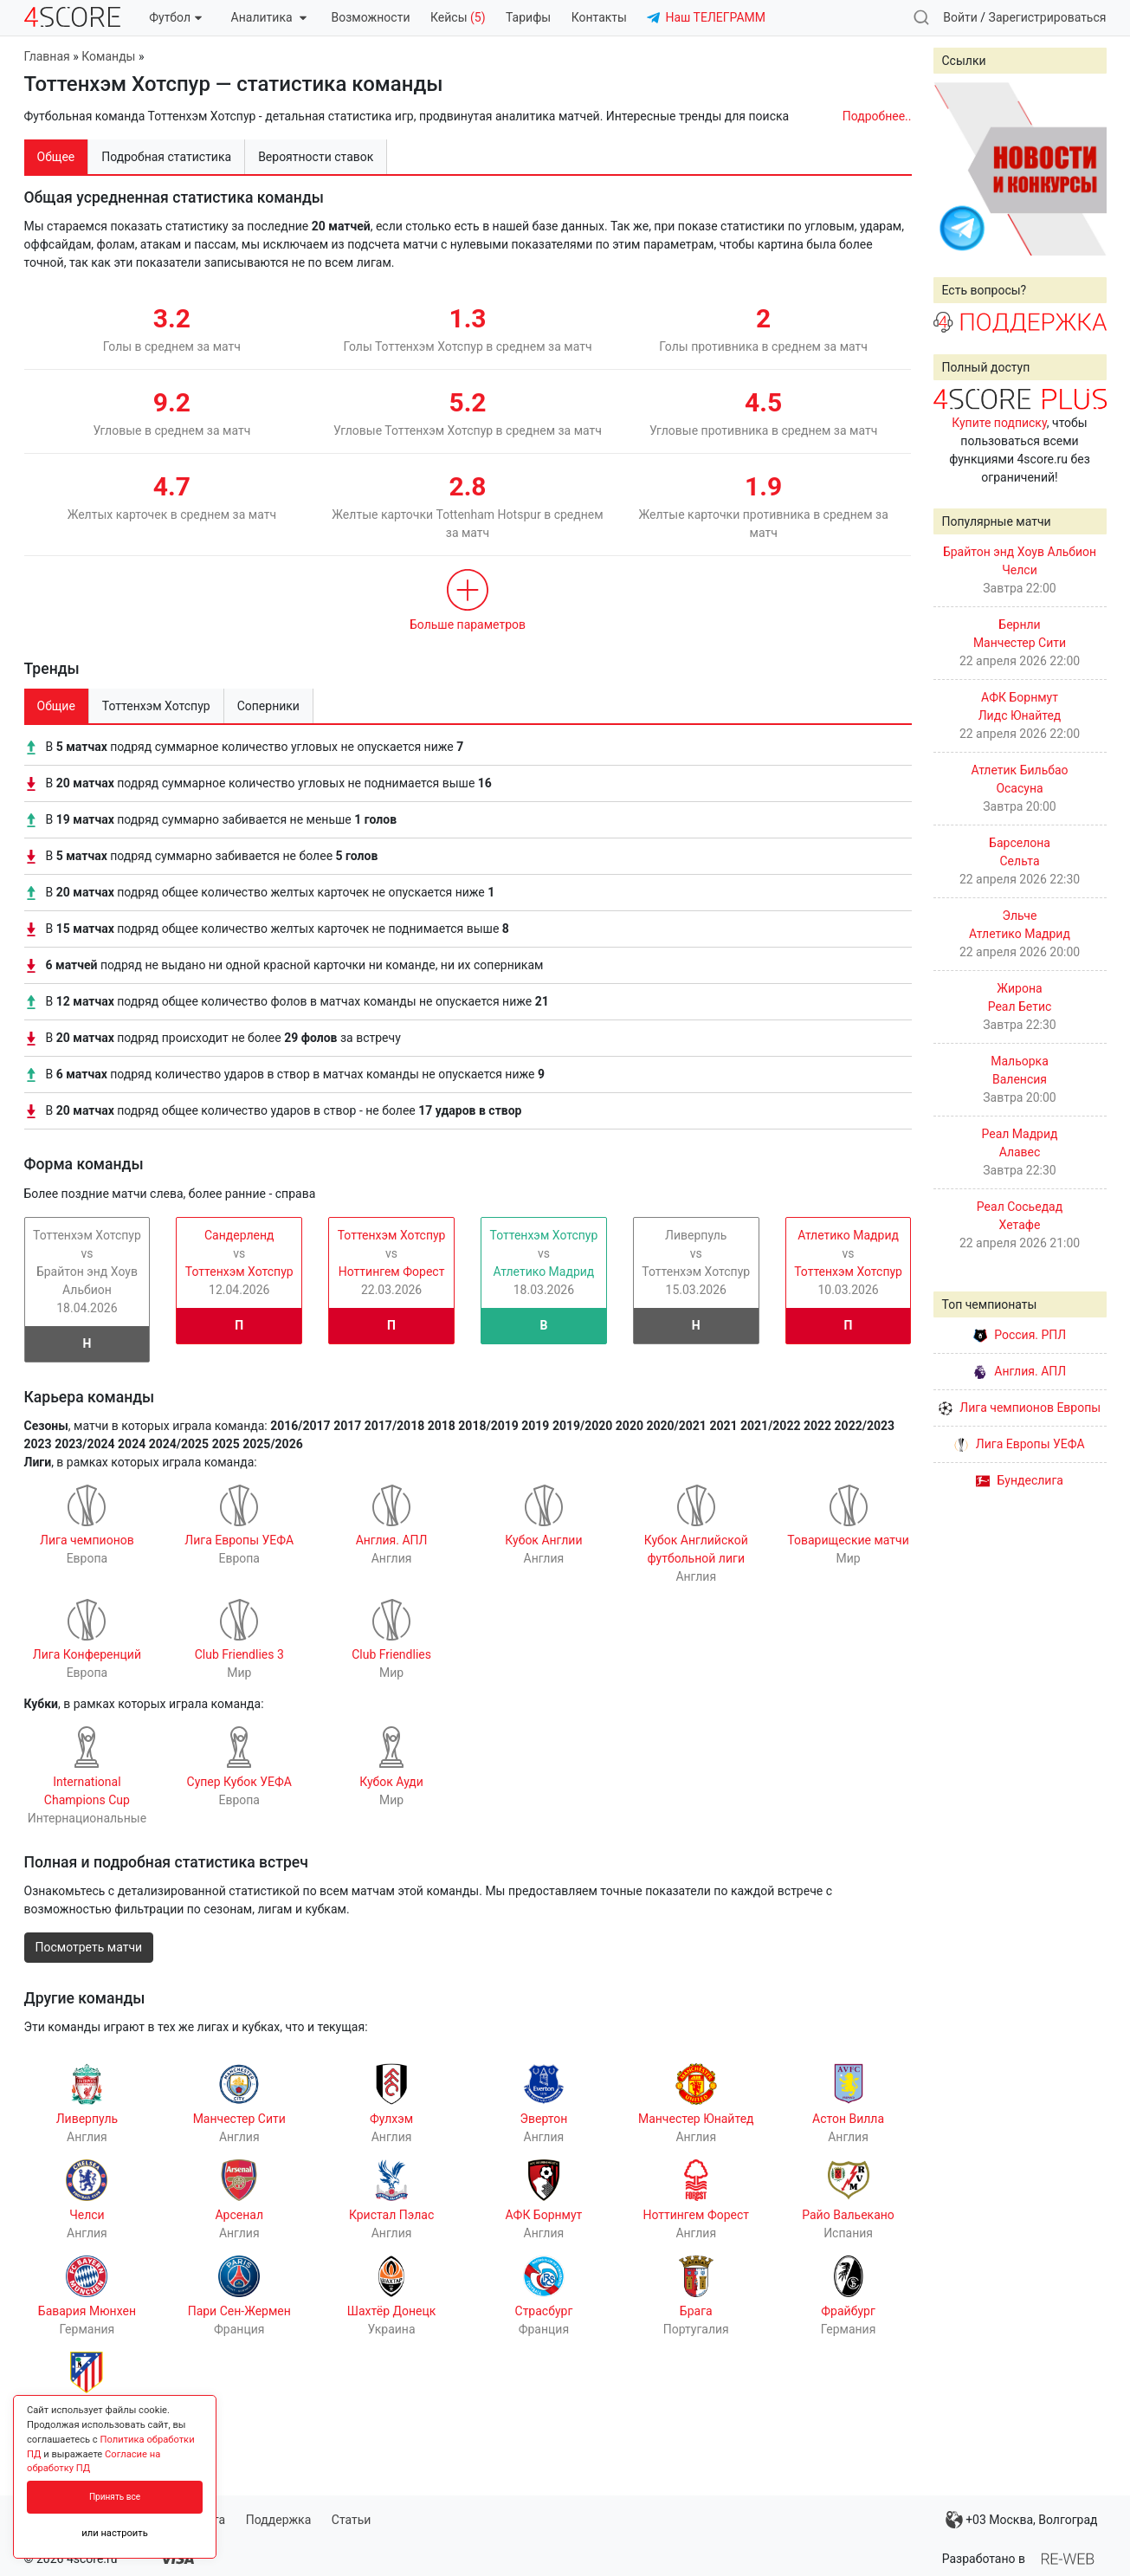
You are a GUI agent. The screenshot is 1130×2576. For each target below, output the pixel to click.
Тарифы (528, 17)
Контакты (599, 17)
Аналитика (269, 17)
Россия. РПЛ (1020, 1335)
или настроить (114, 2533)
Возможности (371, 17)
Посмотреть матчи (89, 1947)
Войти (960, 17)
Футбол (175, 17)
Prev (956, 169)
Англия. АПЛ (1019, 1371)
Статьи (351, 2520)
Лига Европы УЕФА (1019, 1444)
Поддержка (279, 2520)
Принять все (114, 2497)
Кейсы (458, 17)
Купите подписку (999, 423)
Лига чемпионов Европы (1020, 1407)
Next (1084, 169)
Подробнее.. (877, 116)
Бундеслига (1019, 1480)
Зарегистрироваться (1048, 17)
